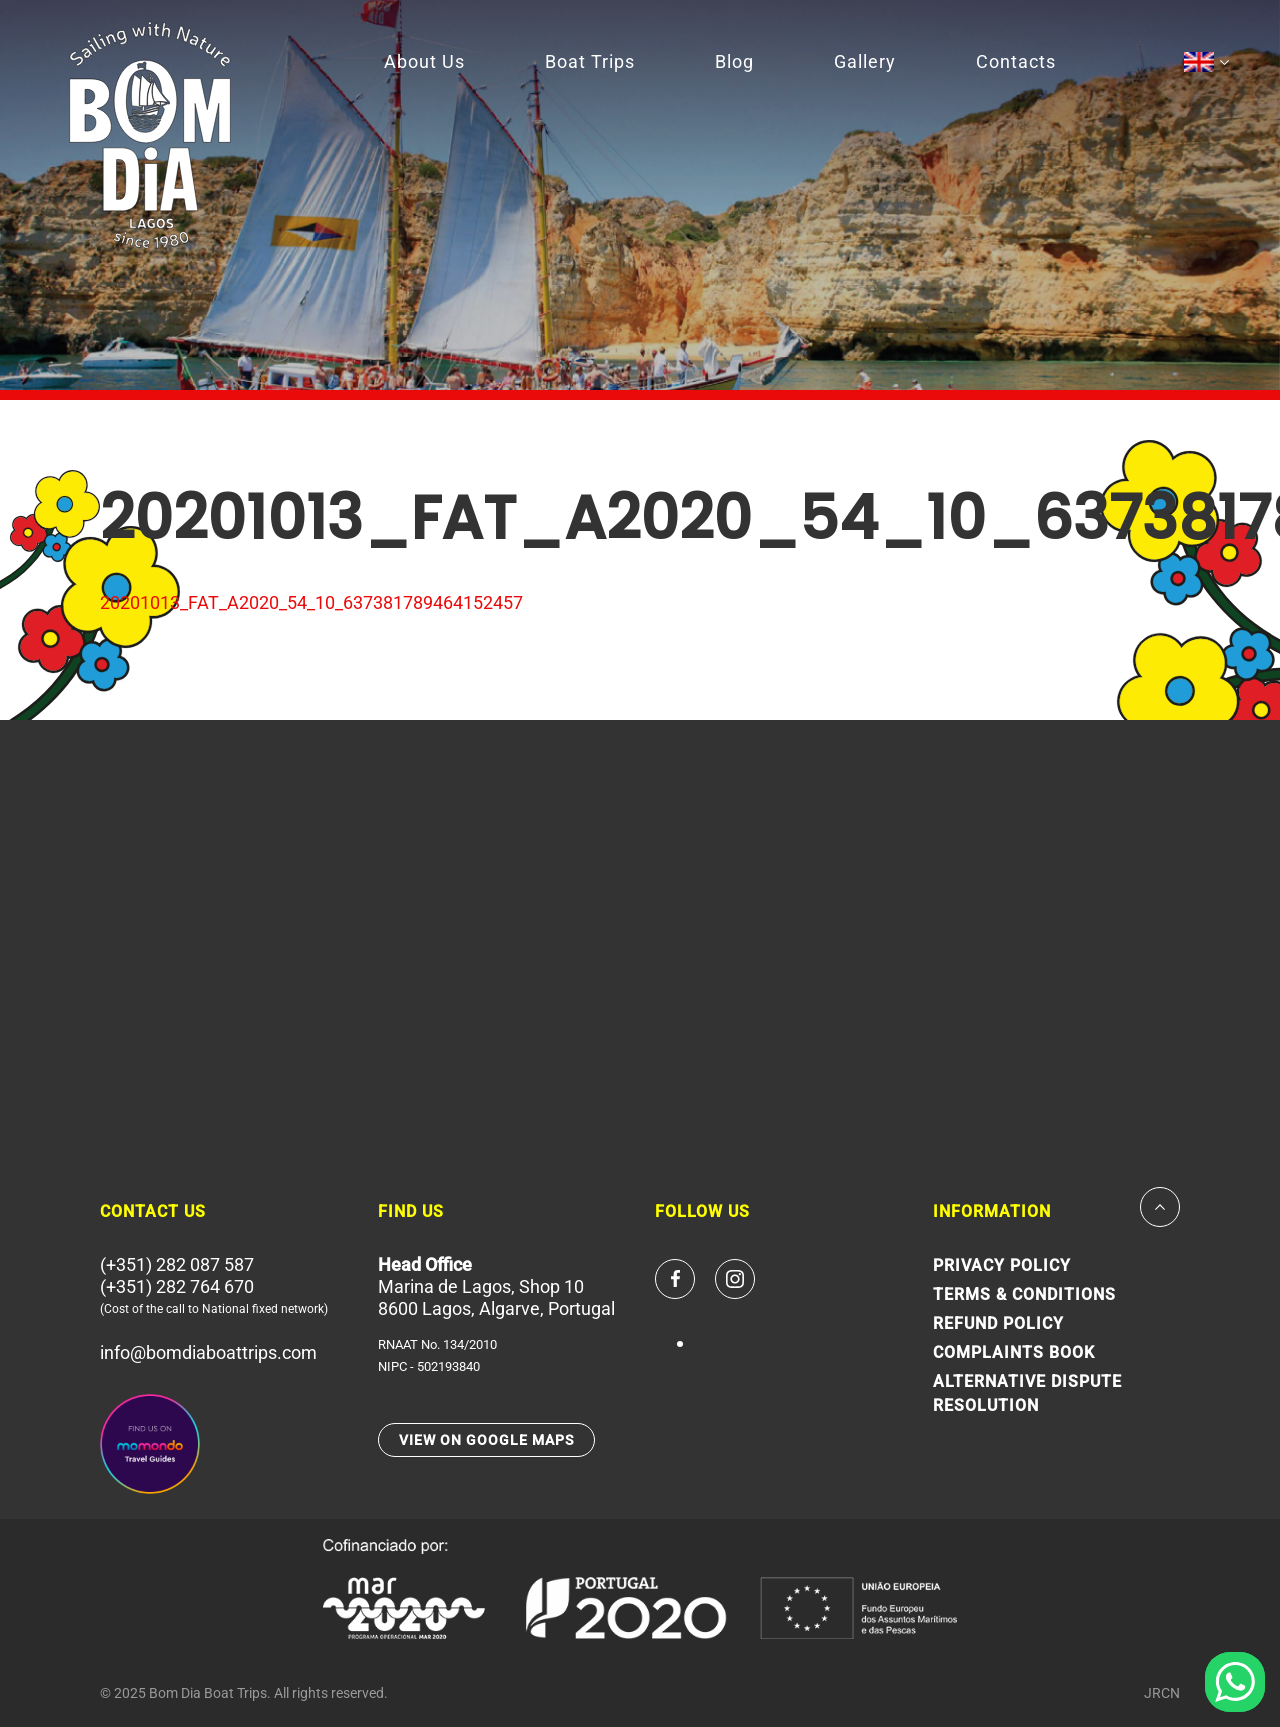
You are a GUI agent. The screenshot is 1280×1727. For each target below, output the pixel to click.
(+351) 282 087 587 (177, 1264)
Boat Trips (590, 61)
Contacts (1016, 61)
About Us (424, 61)
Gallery (865, 61)
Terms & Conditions (1024, 1294)
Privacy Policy (1002, 1265)
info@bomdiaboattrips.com (208, 1352)
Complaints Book (1014, 1352)
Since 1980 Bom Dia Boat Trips (150, 135)
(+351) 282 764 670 (177, 1286)
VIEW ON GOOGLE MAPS (486, 1440)
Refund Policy (998, 1323)
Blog (734, 61)
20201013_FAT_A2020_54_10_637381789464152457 (311, 602)
